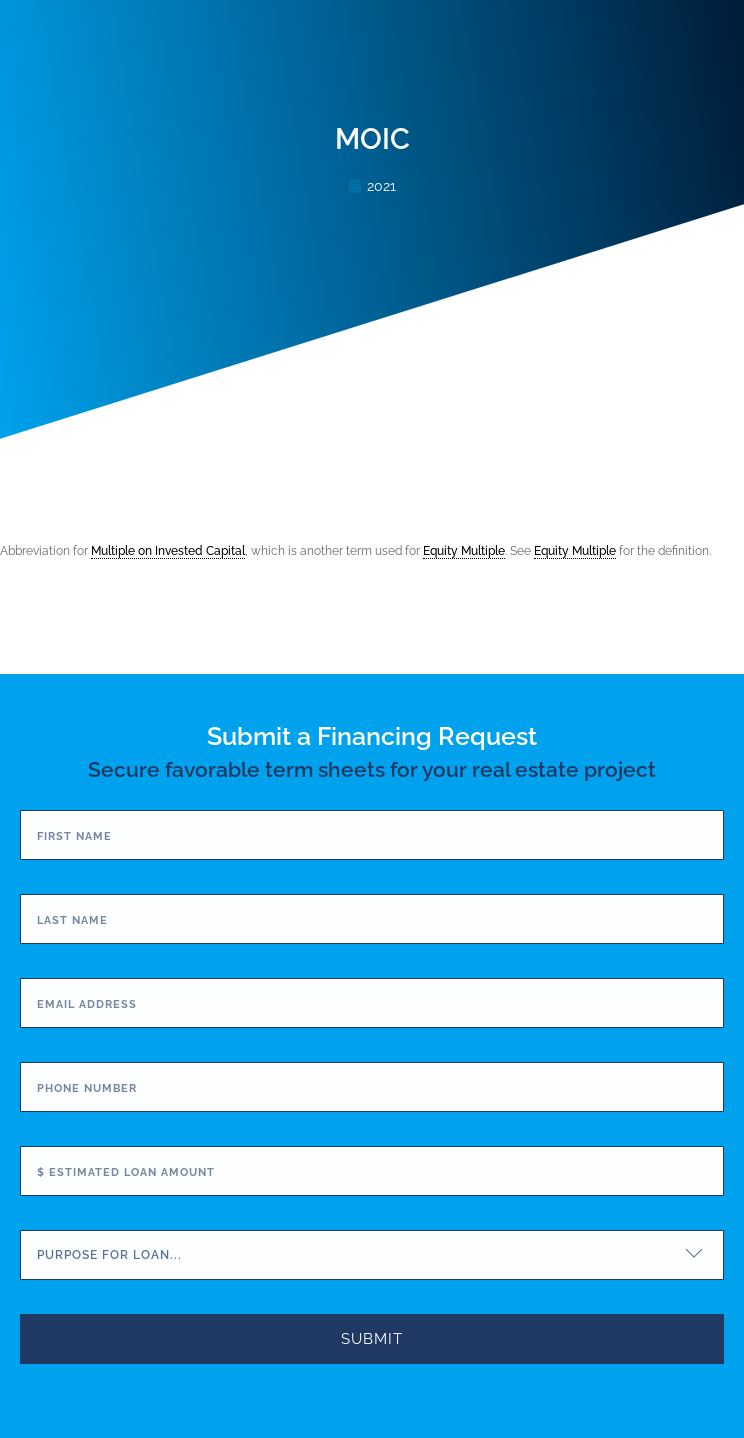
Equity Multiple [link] (464, 551)
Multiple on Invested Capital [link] (168, 551)
